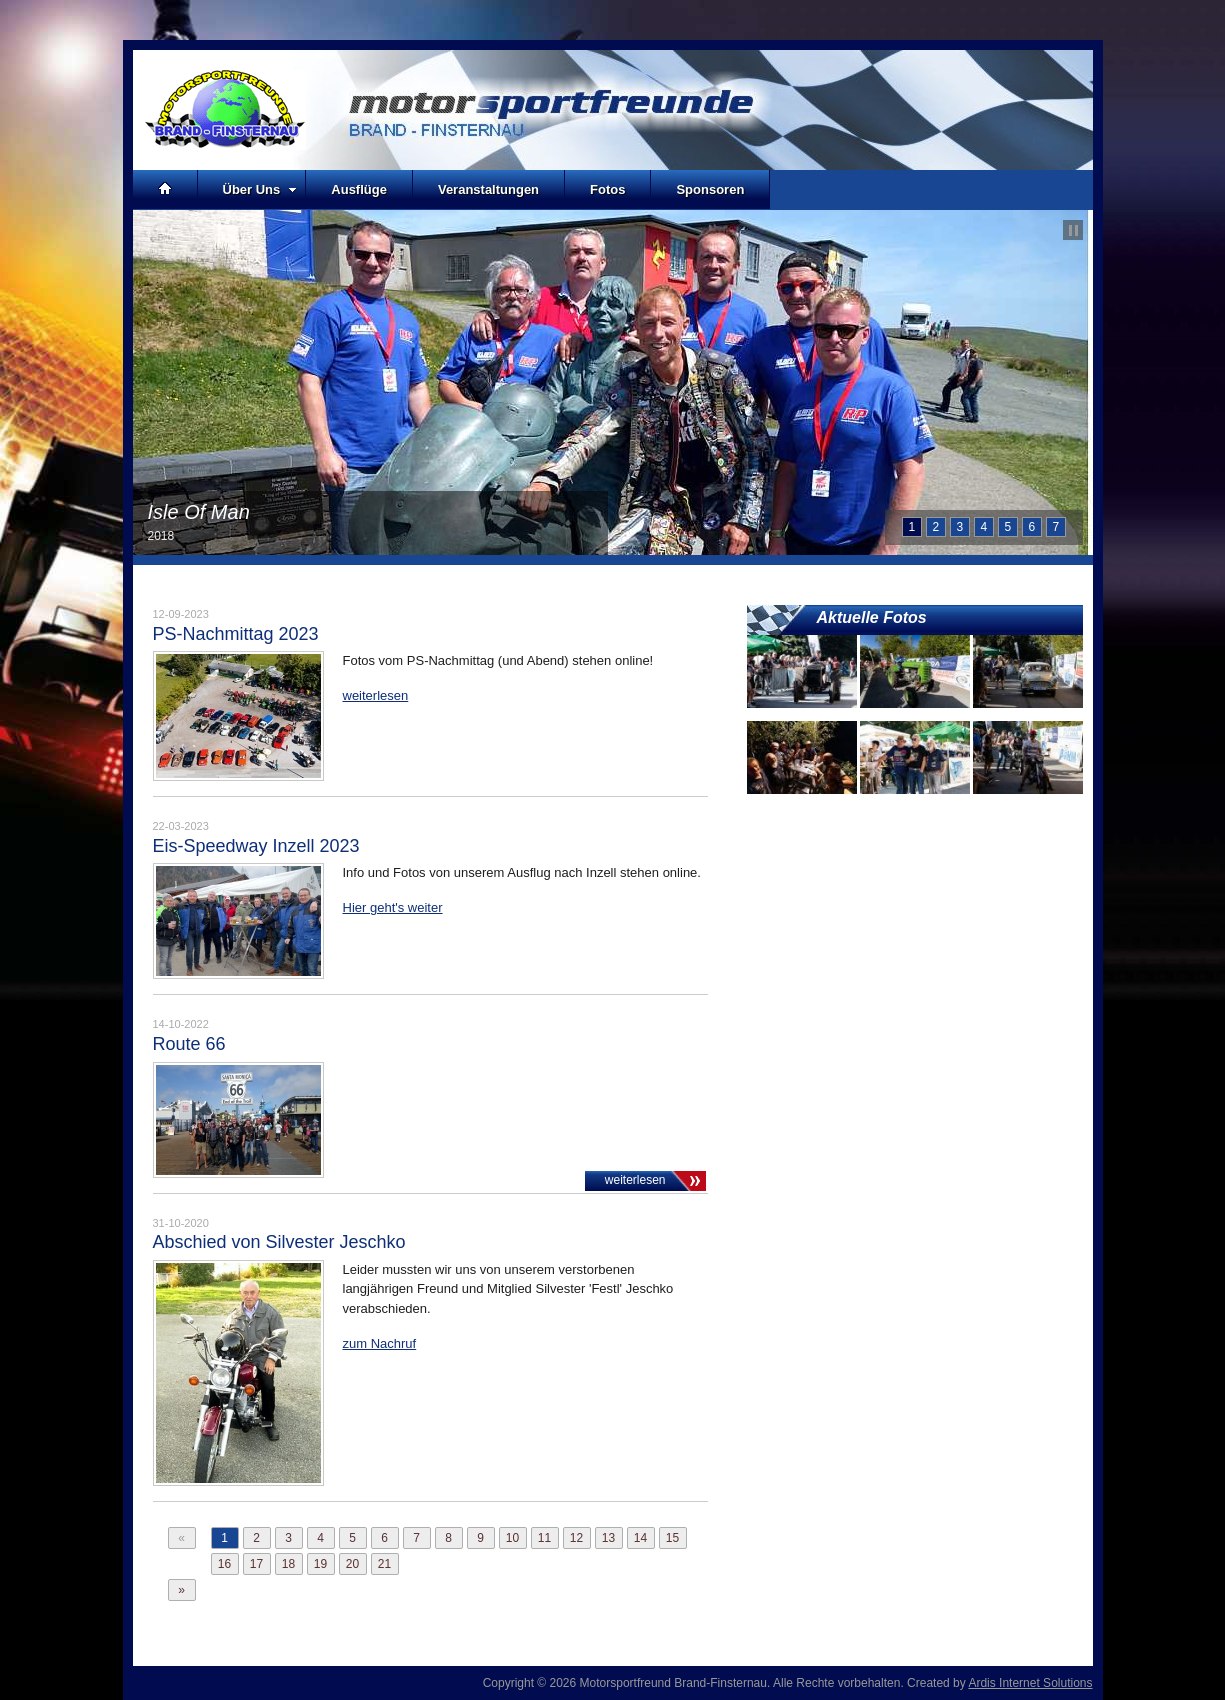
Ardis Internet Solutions (1030, 1683)
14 (640, 1538)
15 (672, 1538)
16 (224, 1564)
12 (576, 1538)
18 (288, 1564)
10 (512, 1538)
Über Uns (260, 189)
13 (608, 1538)
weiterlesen (376, 695)
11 (544, 1538)
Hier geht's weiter (393, 907)
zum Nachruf (380, 1343)
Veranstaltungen (488, 189)
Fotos (607, 189)
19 (320, 1564)
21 (384, 1564)
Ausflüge (359, 189)
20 (352, 1564)
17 (256, 1564)
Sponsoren (710, 189)
